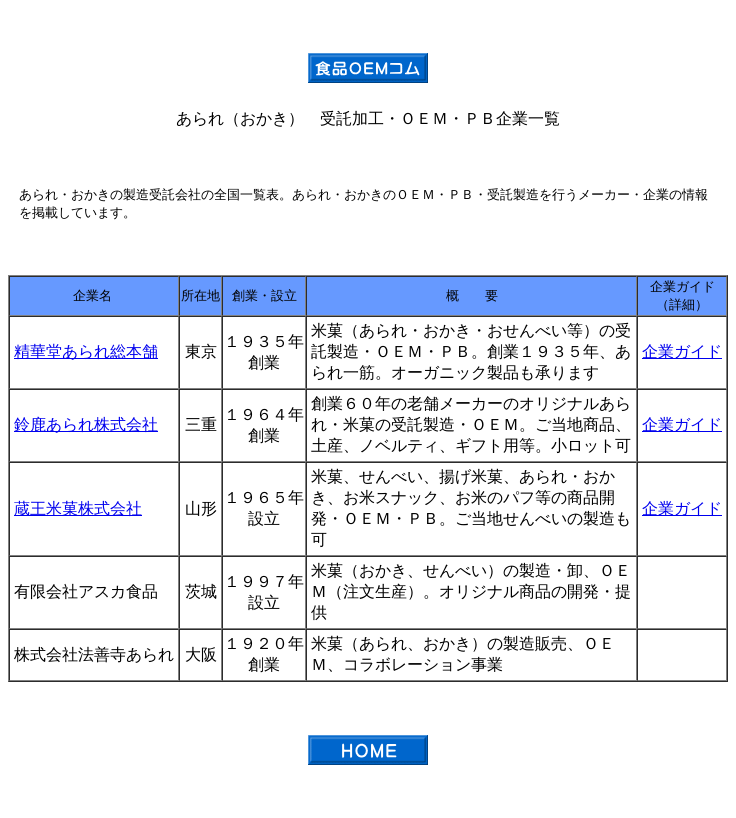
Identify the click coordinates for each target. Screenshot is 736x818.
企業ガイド (682, 351)
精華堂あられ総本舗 (86, 351)
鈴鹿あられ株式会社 (86, 424)
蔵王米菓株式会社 (78, 508)
